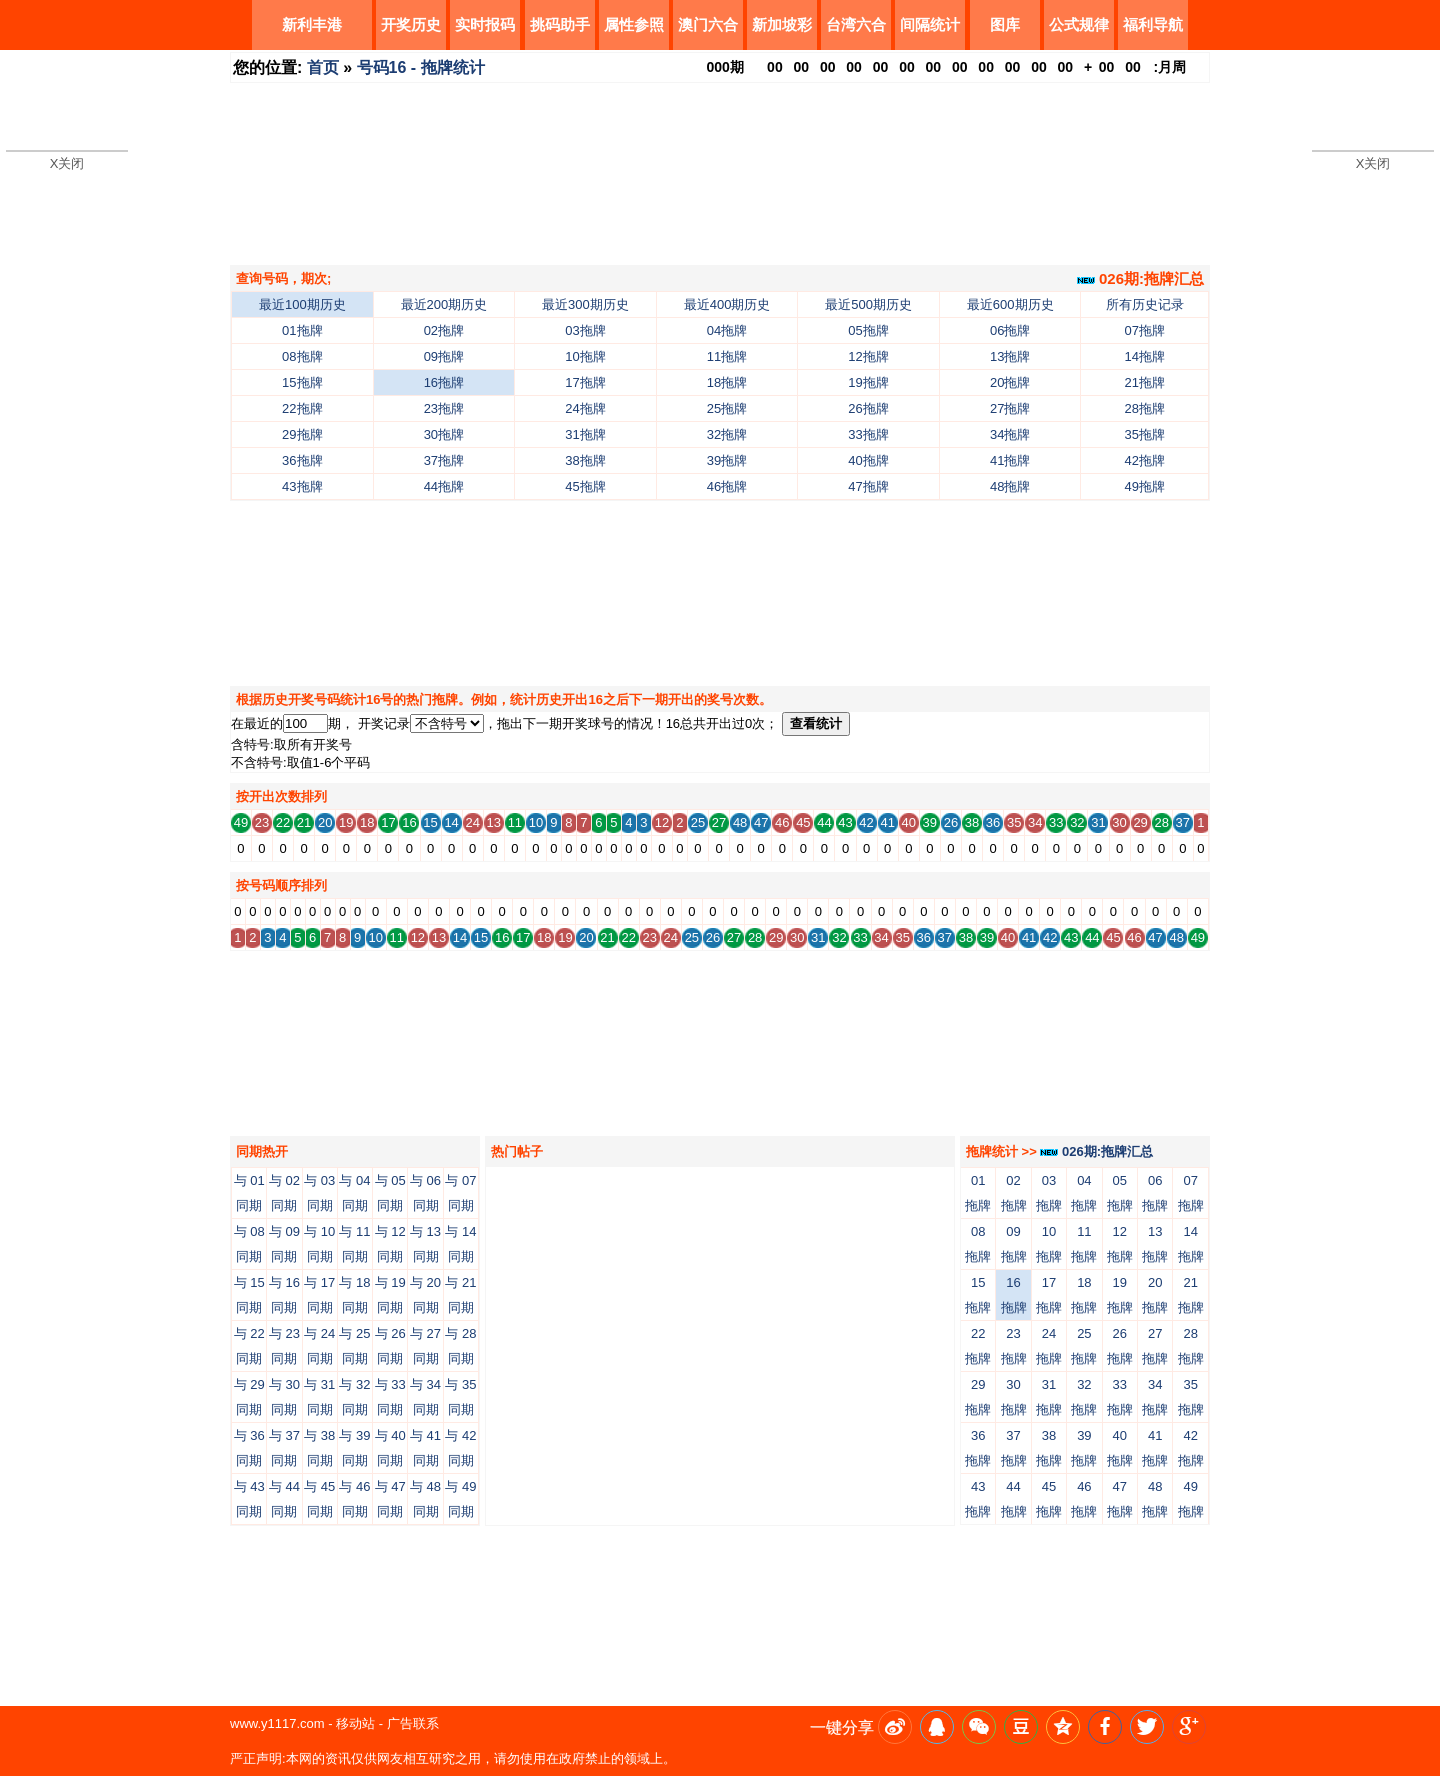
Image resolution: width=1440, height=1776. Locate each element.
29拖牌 (302, 434)
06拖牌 (1010, 330)
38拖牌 (585, 460)
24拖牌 (585, 408)
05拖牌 (868, 330)
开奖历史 (411, 24)
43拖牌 (302, 486)
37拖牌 (444, 460)
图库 (1005, 24)
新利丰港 (312, 24)
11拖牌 (727, 356)
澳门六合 (708, 24)
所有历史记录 (1145, 304)
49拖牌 (1145, 486)
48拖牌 (1010, 486)
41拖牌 (1010, 460)
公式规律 (1079, 24)
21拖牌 (1145, 382)
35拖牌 (1145, 434)
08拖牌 (302, 356)
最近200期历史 (444, 304)
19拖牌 (868, 382)
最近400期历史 (727, 304)
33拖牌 (868, 434)
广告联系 (413, 1723)
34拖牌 (1010, 434)
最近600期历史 (1010, 304)
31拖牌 (585, 434)
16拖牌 (444, 382)
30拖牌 (444, 434)
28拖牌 (1145, 408)
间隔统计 (930, 24)
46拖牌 (727, 486)
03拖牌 (585, 330)
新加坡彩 (782, 24)
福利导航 (1153, 24)
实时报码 (485, 24)
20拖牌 (1010, 382)
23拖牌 (444, 408)
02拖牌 (444, 330)
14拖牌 (1145, 356)
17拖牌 (585, 382)
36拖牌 (302, 460)
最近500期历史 (868, 304)
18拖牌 (727, 382)
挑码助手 (560, 24)
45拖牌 (585, 486)
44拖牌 (444, 486)
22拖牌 (302, 408)
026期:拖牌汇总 (1140, 278)
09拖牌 (444, 356)
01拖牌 (302, 330)
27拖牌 (1010, 408)
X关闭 (67, 163)
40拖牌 (868, 460)
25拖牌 (727, 408)
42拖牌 (1145, 460)
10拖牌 (585, 356)
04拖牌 (727, 330)
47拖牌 (868, 486)
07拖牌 (1145, 330)
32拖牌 (727, 434)
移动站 (355, 1723)
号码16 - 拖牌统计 (421, 67)
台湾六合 (856, 24)
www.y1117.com (277, 1723)
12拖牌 (868, 356)
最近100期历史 (302, 304)
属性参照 (634, 24)
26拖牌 (868, 408)
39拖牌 (727, 460)
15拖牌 (302, 382)
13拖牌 (1010, 356)
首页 (323, 67)
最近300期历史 (585, 304)
